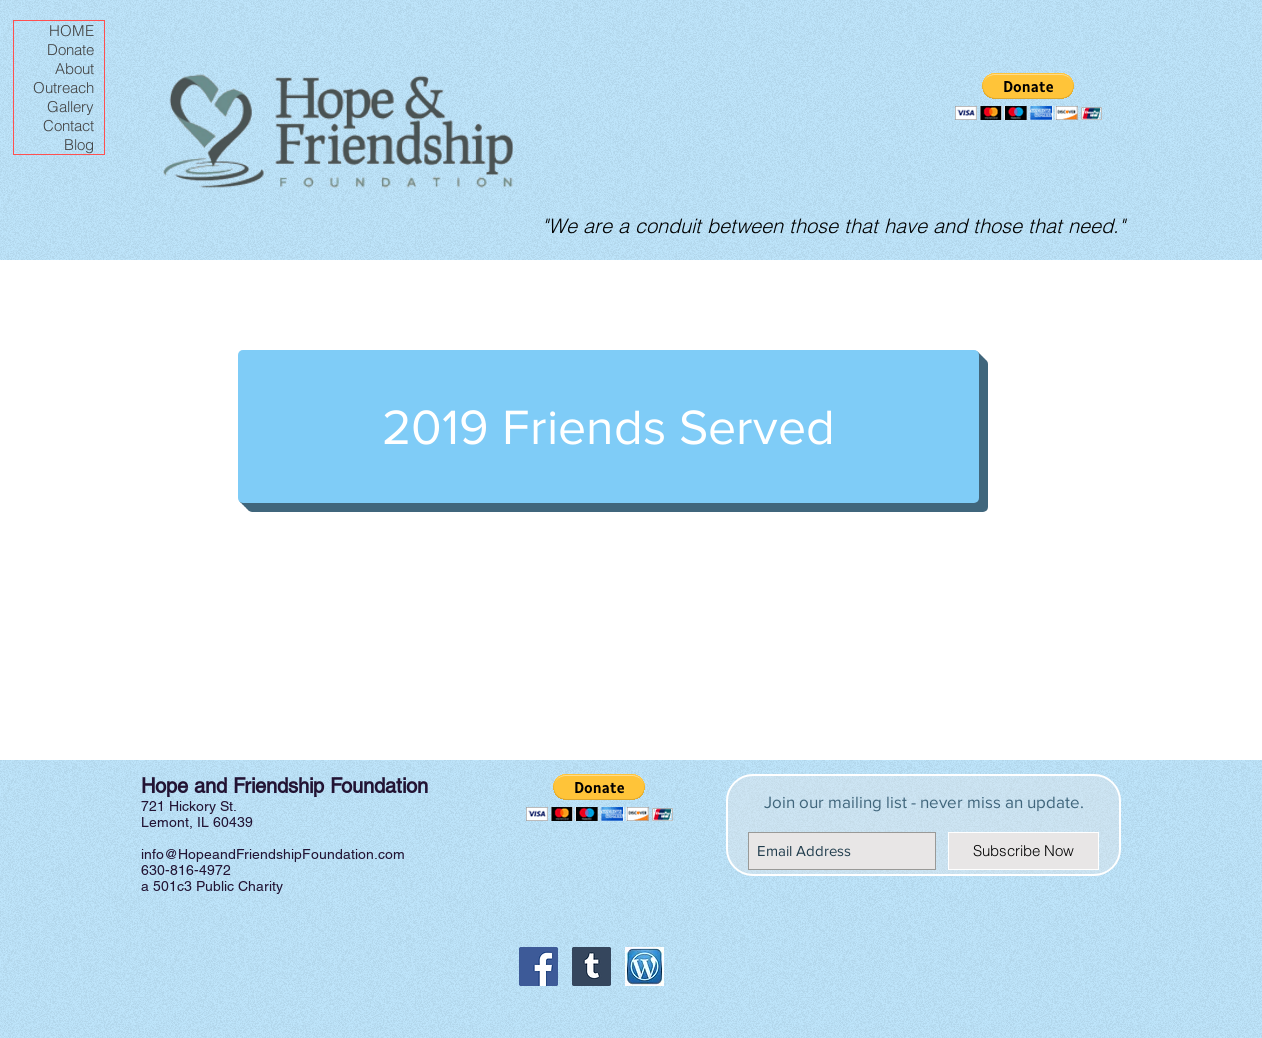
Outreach (63, 87)
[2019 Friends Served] (608, 426)
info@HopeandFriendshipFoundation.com (273, 854)
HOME (71, 30)
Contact (68, 125)
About (74, 68)
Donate (70, 49)
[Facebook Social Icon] (538, 966)
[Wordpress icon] (644, 966)
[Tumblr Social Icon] (591, 966)
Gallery (70, 106)
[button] (1028, 96)
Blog (79, 144)
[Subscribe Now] (1023, 851)
